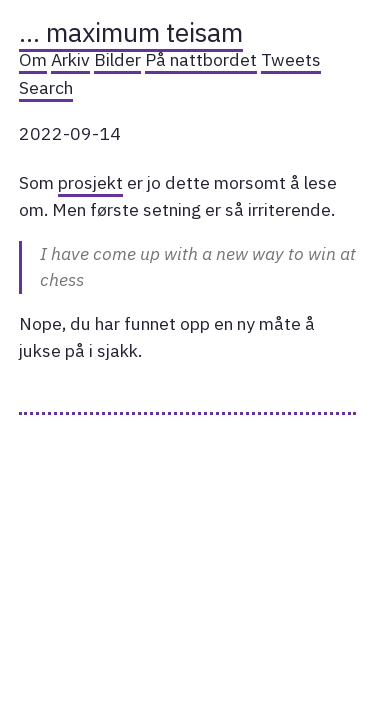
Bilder (117, 59)
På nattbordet (201, 59)
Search (46, 87)
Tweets (291, 59)
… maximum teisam (131, 32)
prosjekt (90, 182)
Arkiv (70, 59)
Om (33, 59)
